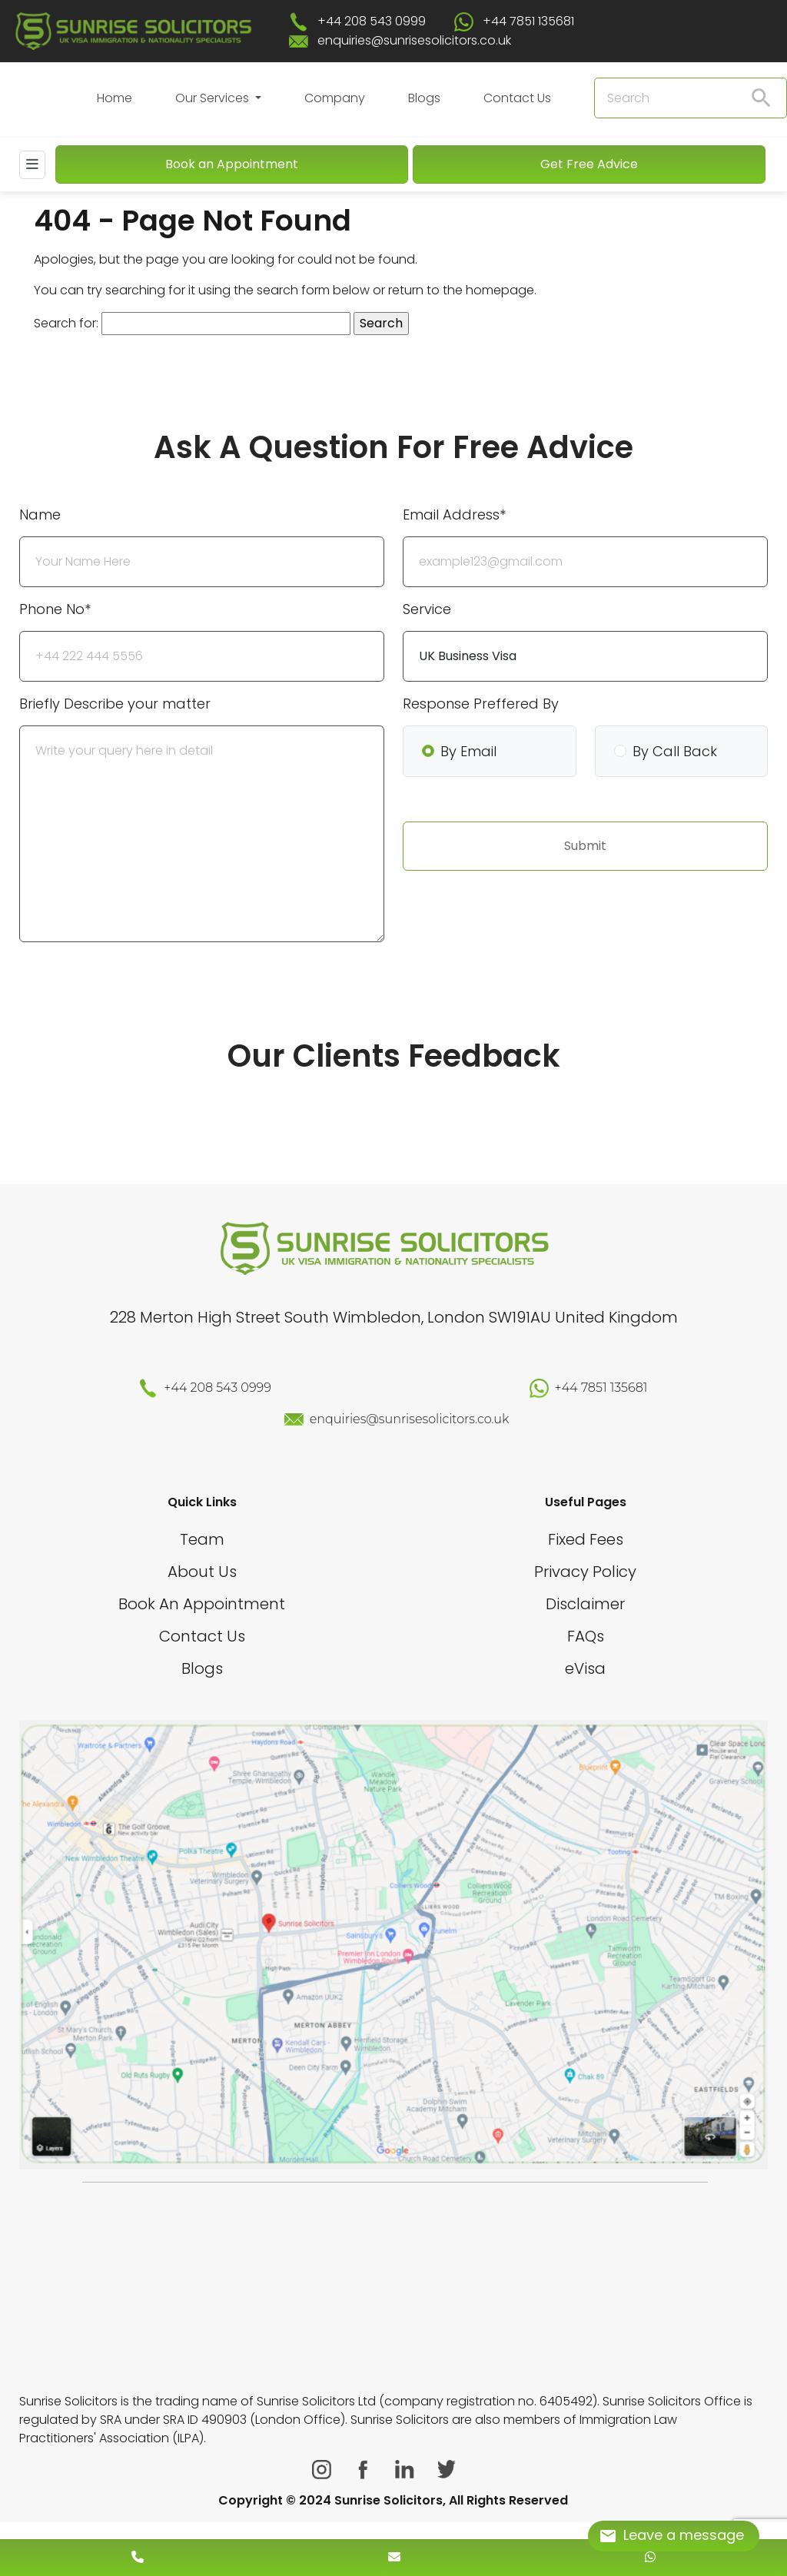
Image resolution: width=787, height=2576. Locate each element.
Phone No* (55, 609)
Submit (585, 846)
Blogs (424, 98)
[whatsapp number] (650, 2557)
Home (114, 98)
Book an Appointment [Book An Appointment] (231, 164)
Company (334, 98)
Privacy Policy (585, 1571)
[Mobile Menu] (32, 165)
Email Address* (454, 514)
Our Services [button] (213, 98)
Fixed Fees (585, 1539)
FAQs (585, 1636)
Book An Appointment (201, 1604)
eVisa (585, 1668)
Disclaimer (585, 1604)
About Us (202, 1571)
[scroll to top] (393, 2511)
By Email (468, 751)
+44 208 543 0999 (371, 21)
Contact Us (517, 98)
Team (202, 1539)
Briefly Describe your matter (115, 703)
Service (427, 609)
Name (40, 514)
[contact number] (137, 2557)
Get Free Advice (589, 164)
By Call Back (675, 751)
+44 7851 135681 (528, 21)
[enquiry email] (394, 2557)
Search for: (66, 323)
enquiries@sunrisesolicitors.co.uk (414, 40)
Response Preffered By (481, 703)
